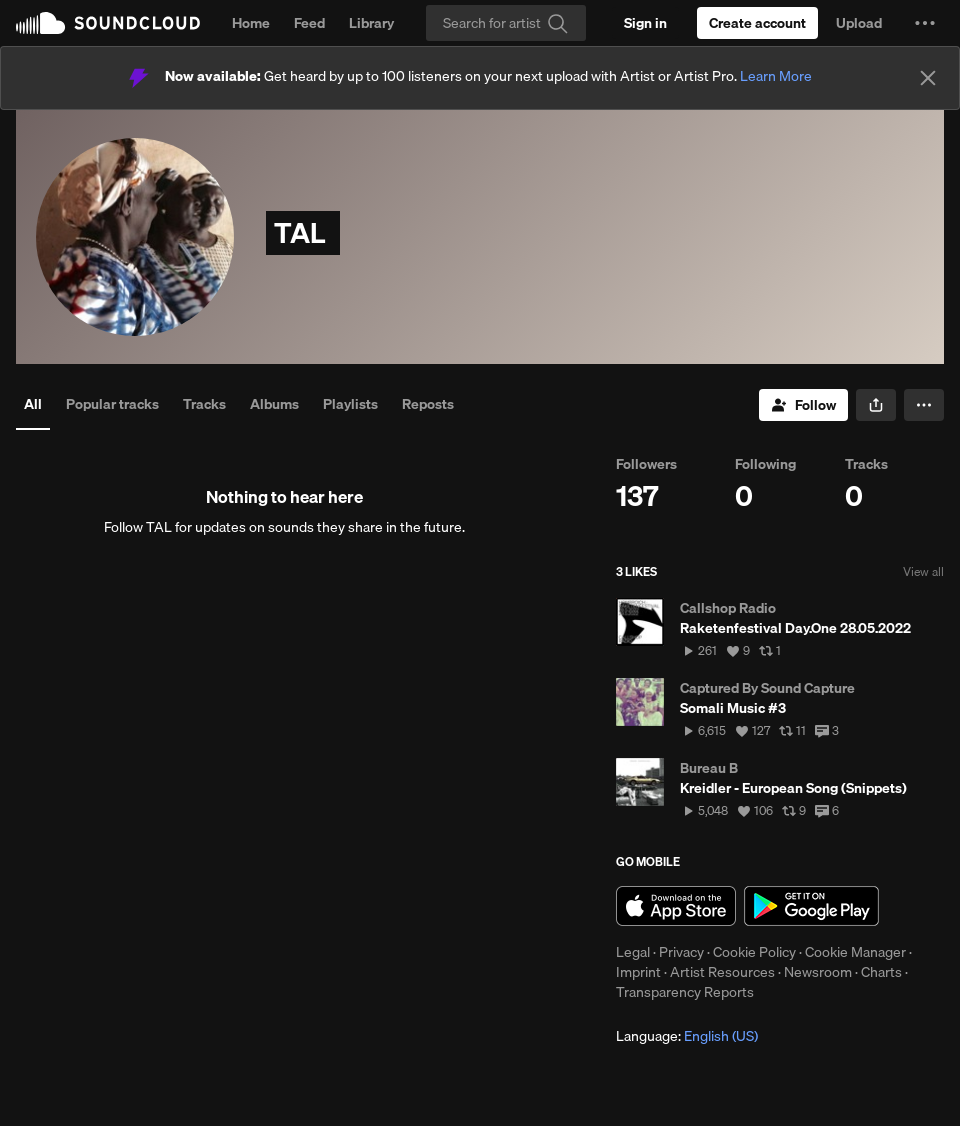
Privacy (681, 952)
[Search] (506, 23)
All (33, 404)
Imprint (638, 972)
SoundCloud (108, 23)
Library (371, 23)
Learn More (776, 76)
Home (251, 23)
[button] (925, 23)
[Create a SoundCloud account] (757, 23)
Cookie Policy (754, 952)
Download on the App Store (676, 906)
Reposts (428, 404)
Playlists (350, 404)
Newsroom (818, 972)
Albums (274, 404)
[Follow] (803, 405)
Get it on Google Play (811, 906)
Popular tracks (112, 404)
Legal (633, 952)
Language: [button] (687, 1036)
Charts (881, 972)
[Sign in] (645, 23)
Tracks (204, 404)
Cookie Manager (855, 952)
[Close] (928, 78)
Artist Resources (722, 972)
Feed (309, 23)
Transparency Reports (685, 992)
